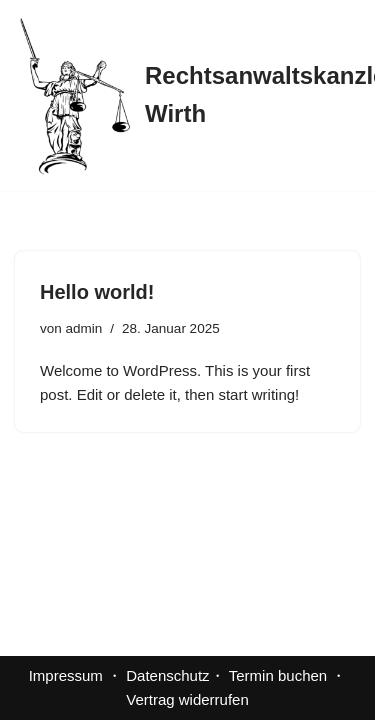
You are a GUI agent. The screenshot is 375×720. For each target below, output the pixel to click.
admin (84, 328)
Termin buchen (278, 675)
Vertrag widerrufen (187, 699)
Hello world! (97, 292)
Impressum (66, 675)
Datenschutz (167, 675)
